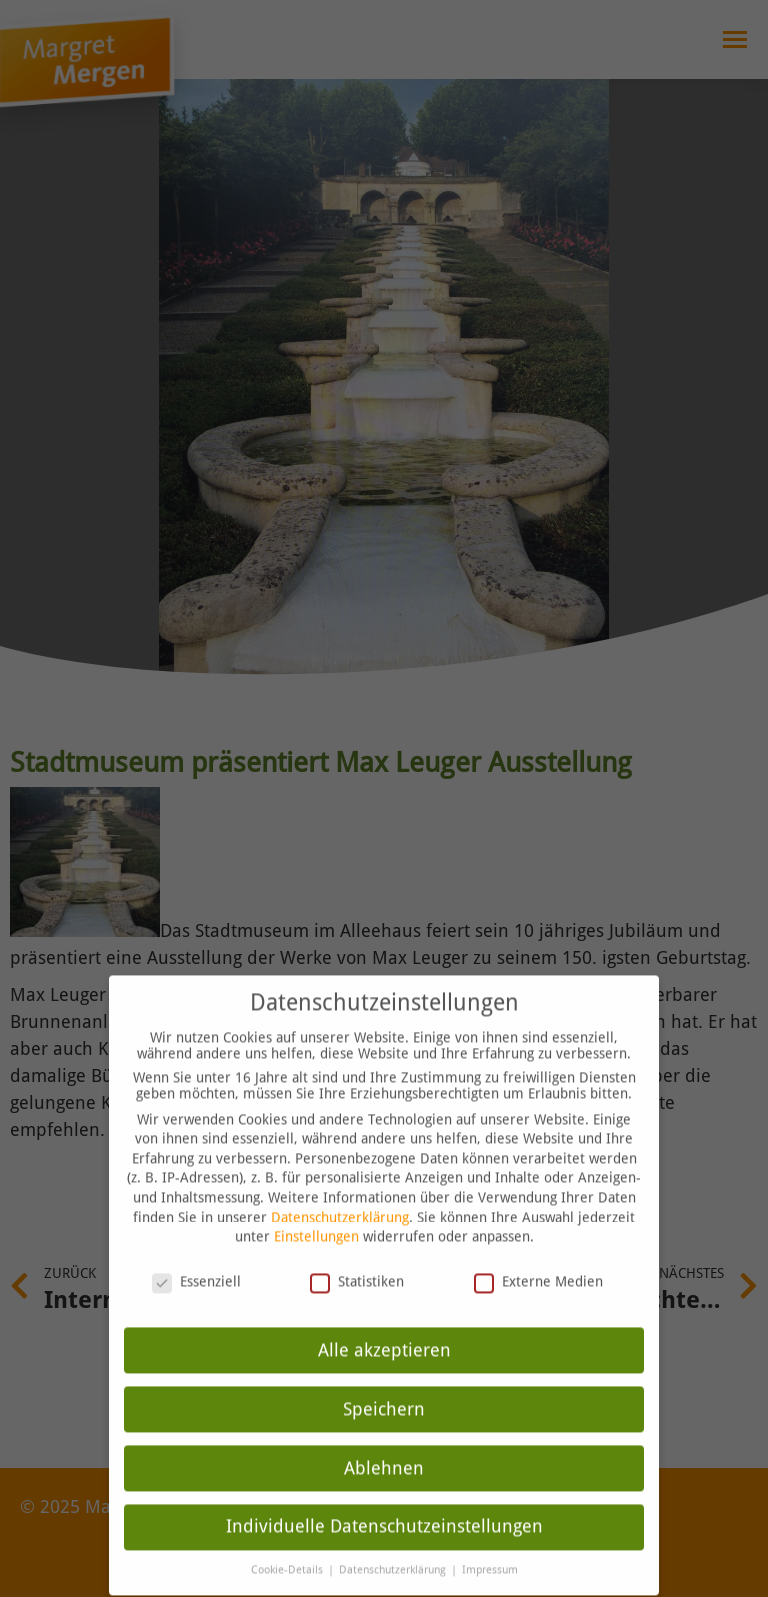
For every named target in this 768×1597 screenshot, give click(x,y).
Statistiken (357, 1258)
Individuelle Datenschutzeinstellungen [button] (384, 1504)
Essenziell (196, 1258)
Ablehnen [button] (384, 1445)
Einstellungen (316, 1214)
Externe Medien (538, 1258)
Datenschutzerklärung (340, 1194)
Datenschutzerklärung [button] (394, 1547)
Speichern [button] (384, 1386)
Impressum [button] (490, 1547)
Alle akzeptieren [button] (384, 1327)
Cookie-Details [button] (288, 1547)
